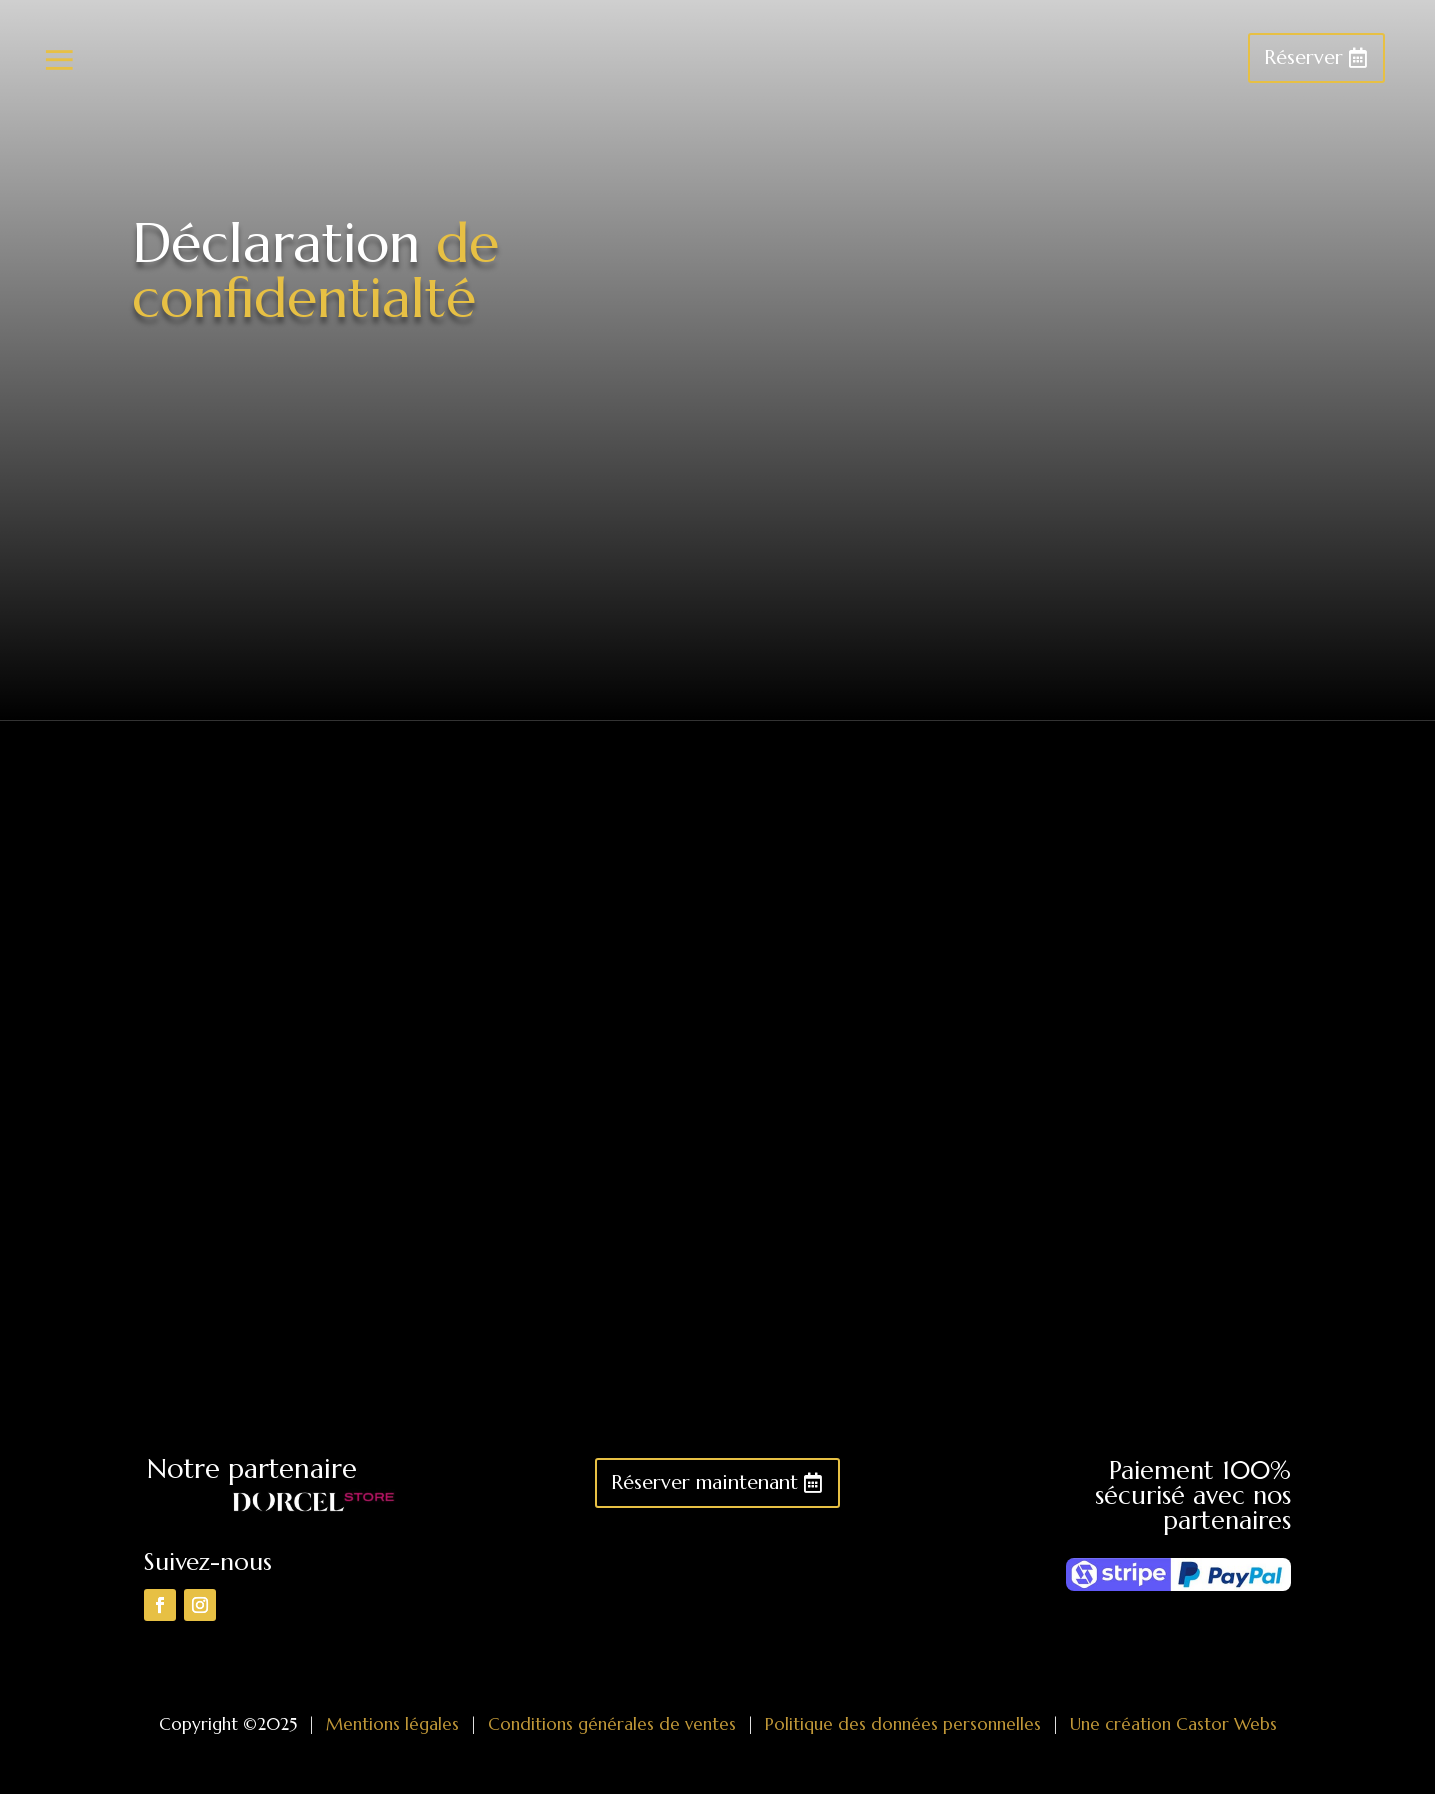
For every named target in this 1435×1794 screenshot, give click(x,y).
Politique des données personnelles (903, 1724)
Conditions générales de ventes (612, 1724)
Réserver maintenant (704, 1482)
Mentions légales (392, 1724)
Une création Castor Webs (1173, 1724)
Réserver (1303, 57)
